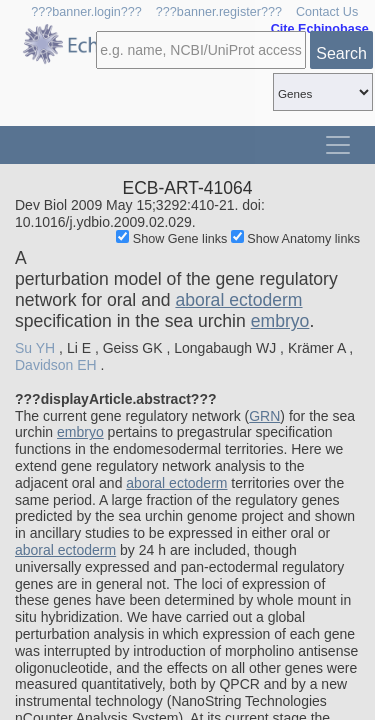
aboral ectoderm (238, 300)
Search (341, 53)
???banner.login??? (86, 12)
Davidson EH (56, 365)
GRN (264, 416)
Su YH (35, 348)
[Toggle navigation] (338, 145)
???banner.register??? (219, 12)
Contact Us (327, 12)
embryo (280, 321)
